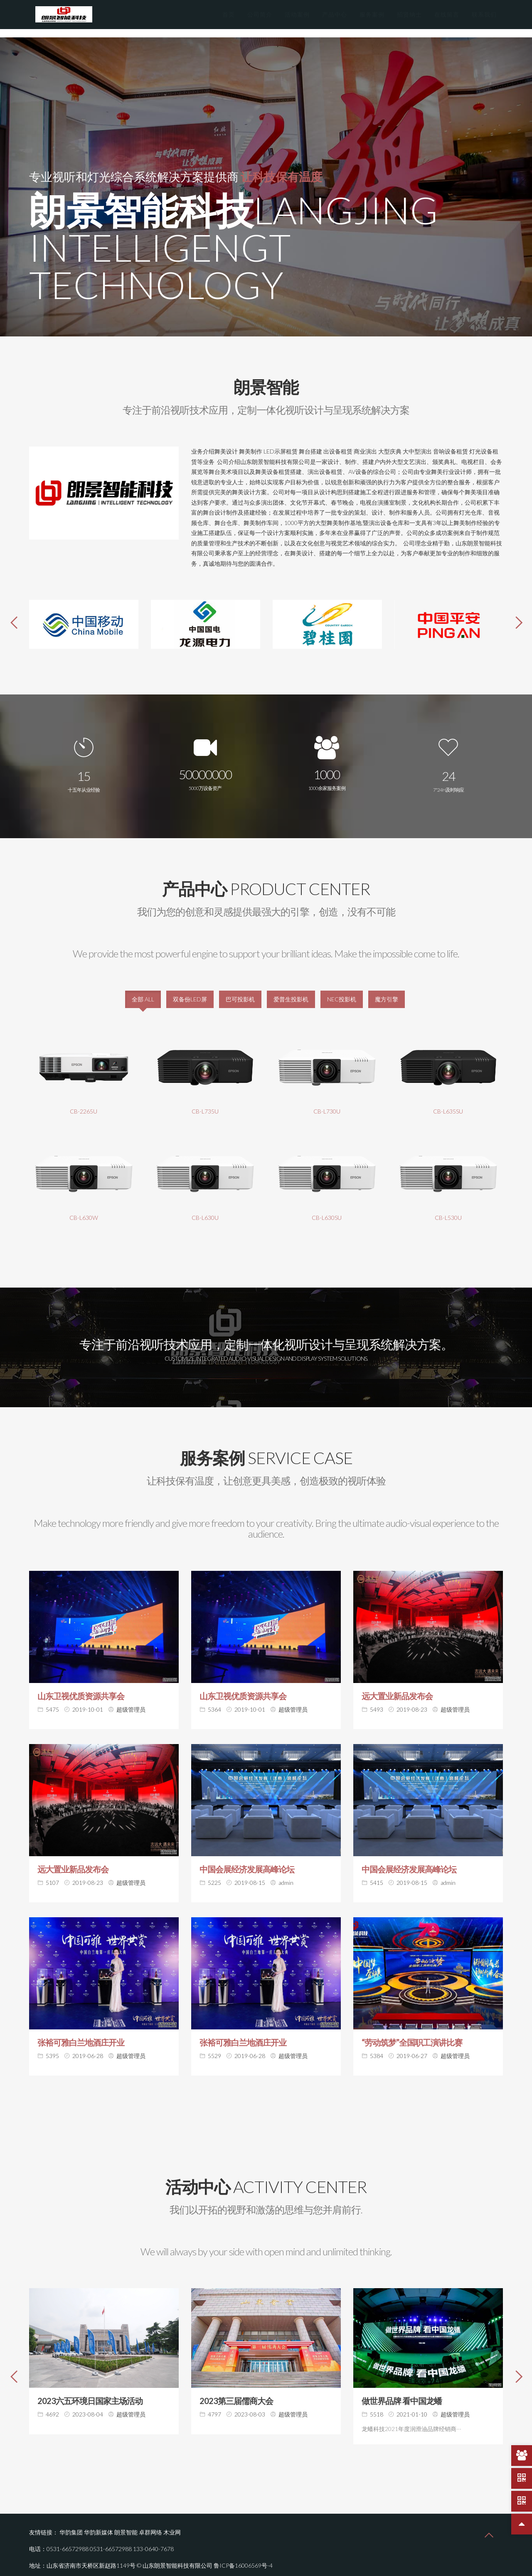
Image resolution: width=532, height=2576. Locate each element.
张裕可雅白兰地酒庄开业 (80, 2034)
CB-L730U (326, 1102)
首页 (228, 14)
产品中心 (334, 14)
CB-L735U (205, 1102)
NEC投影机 (341, 990)
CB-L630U (205, 1209)
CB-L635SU (448, 1102)
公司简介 (259, 14)
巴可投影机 (240, 990)
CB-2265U (83, 1102)
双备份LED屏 (190, 990)
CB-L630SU (327, 1209)
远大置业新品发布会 (397, 1688)
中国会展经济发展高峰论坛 (247, 1861)
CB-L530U (448, 1209)
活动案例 (297, 14)
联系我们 (484, 14)
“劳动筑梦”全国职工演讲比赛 (412, 2034)
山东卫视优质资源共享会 (80, 1688)
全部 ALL (143, 990)
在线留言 (446, 14)
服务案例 (372, 14)
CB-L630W (83, 1209)
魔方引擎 (386, 990)
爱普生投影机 (290, 990)
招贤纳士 (409, 14)
